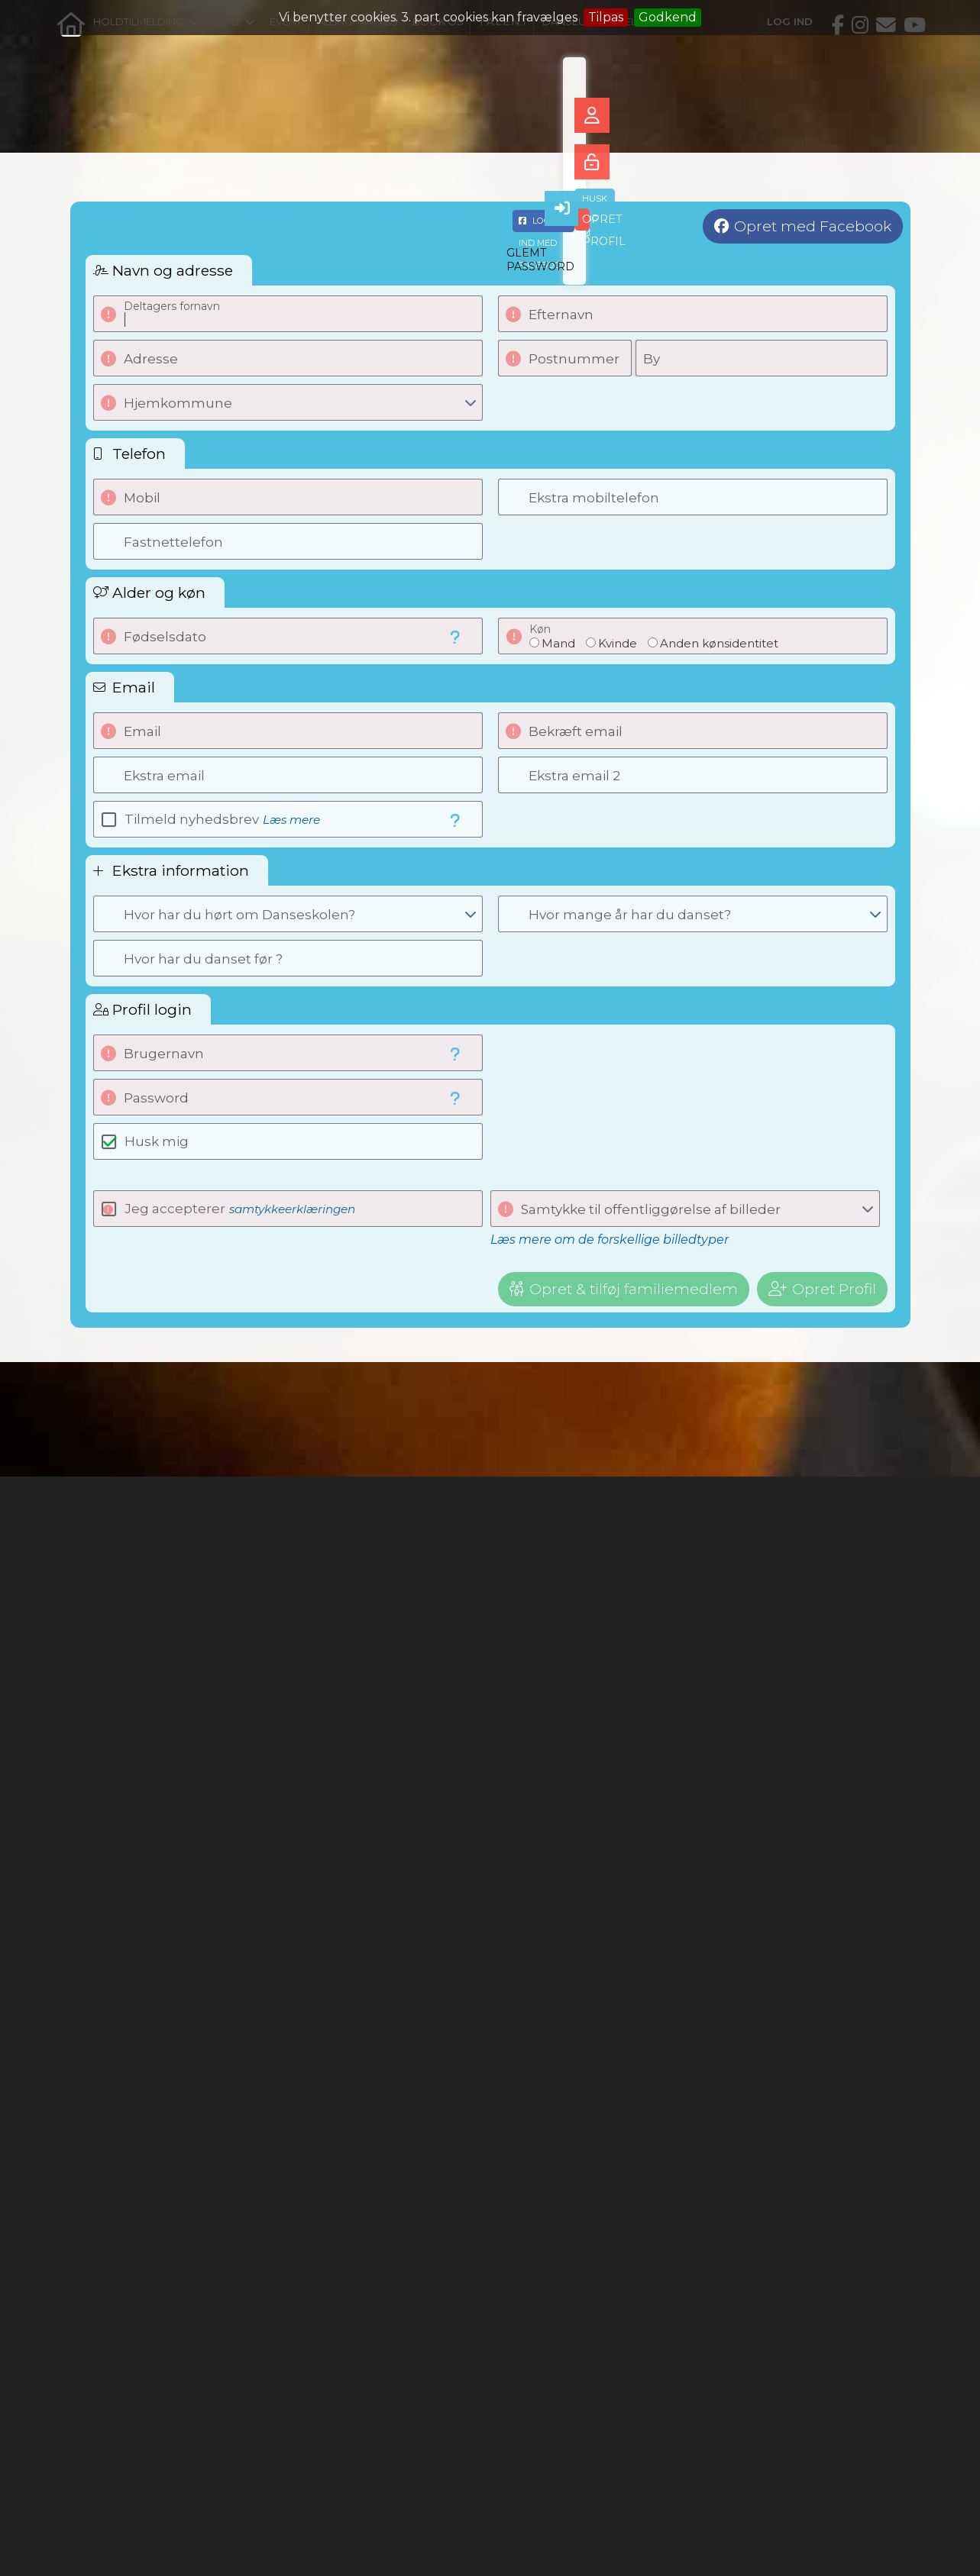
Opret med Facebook (812, 226)
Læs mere (291, 819)
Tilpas (605, 17)
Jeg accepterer (240, 1208)
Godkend (668, 17)
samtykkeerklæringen (292, 1209)
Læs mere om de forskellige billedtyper (609, 1239)
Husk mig (157, 1141)
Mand (558, 643)
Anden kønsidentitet (719, 643)
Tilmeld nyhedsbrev (222, 819)
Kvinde (617, 643)
